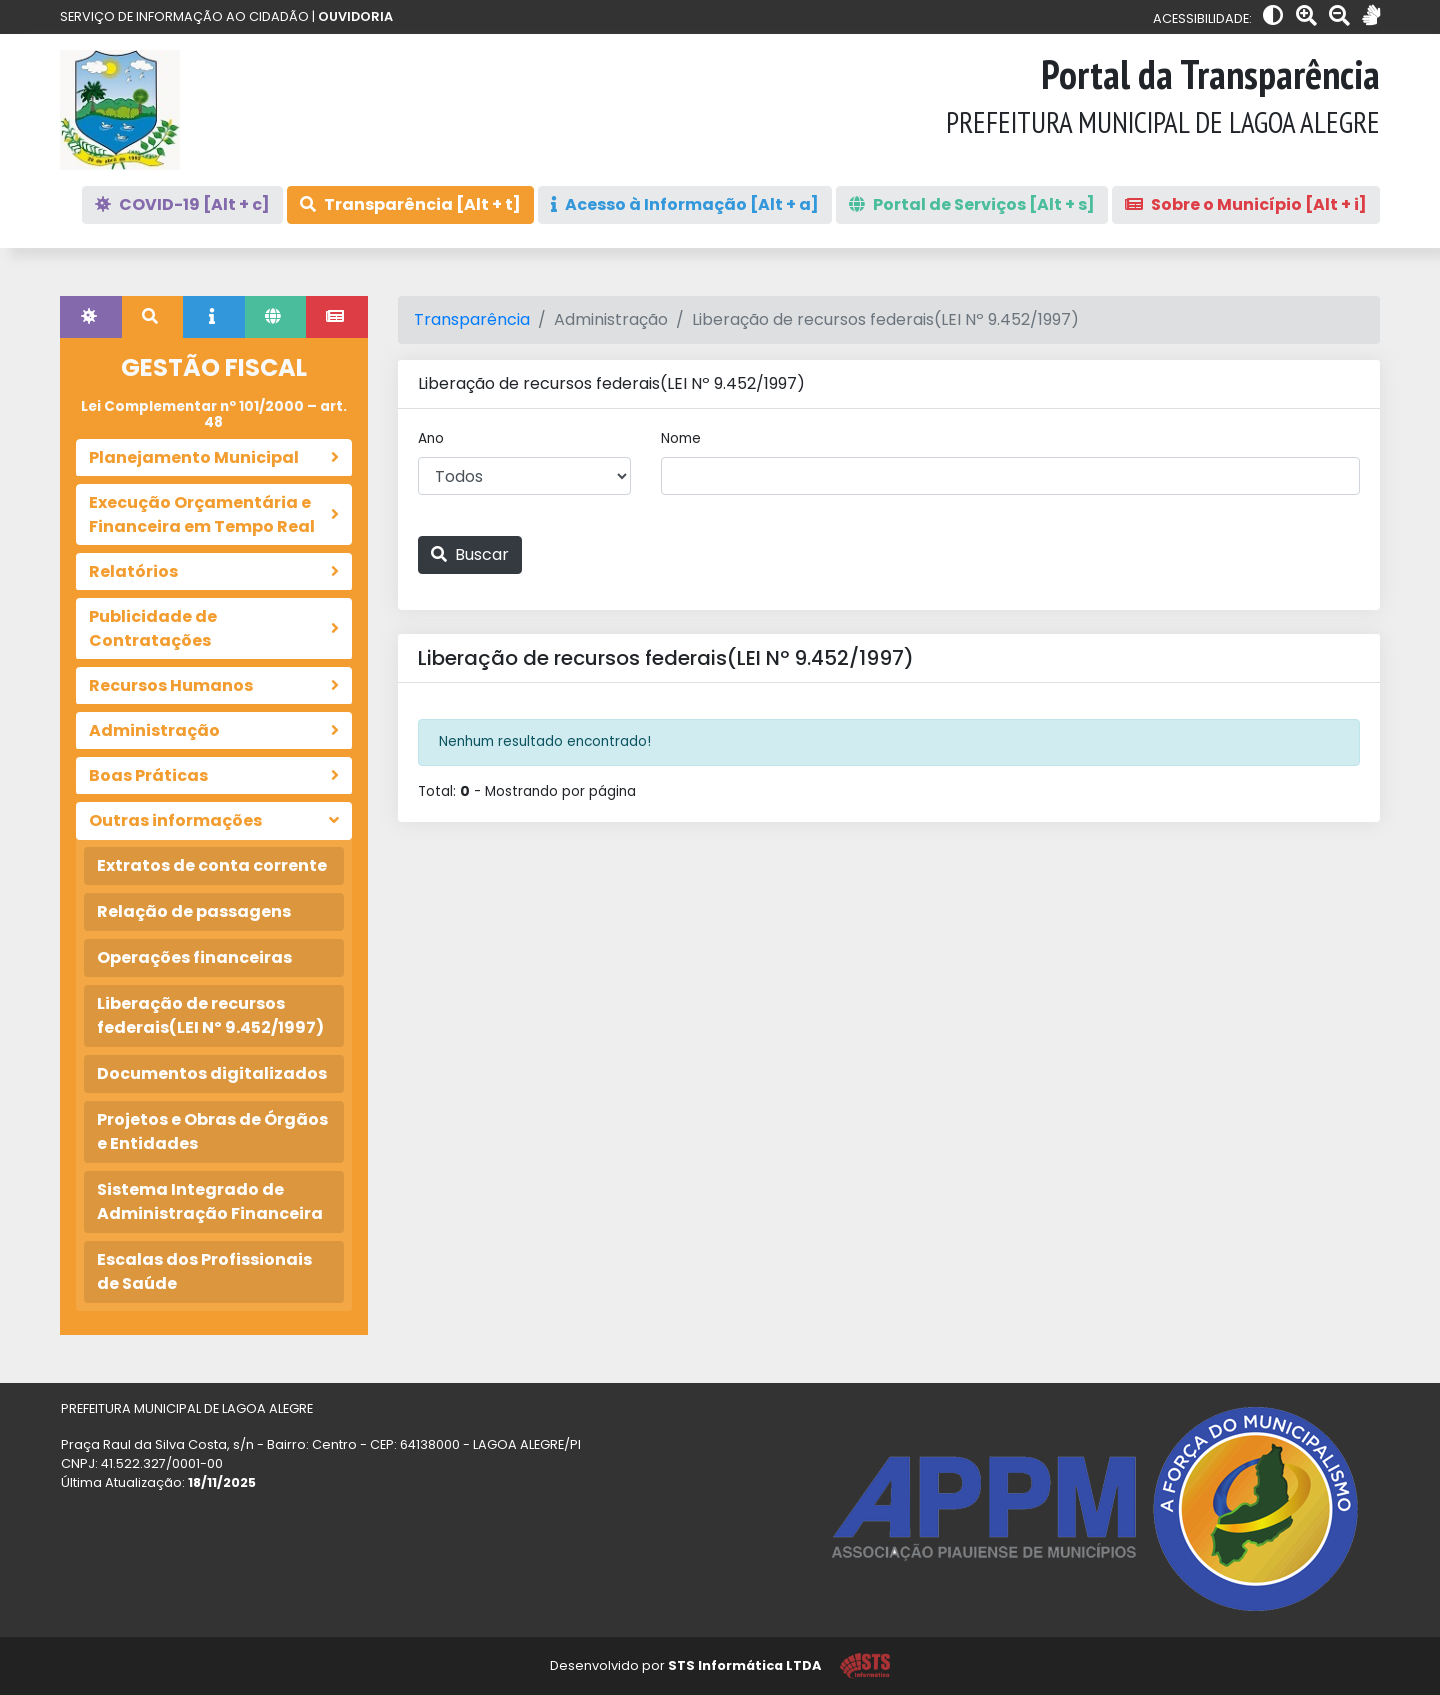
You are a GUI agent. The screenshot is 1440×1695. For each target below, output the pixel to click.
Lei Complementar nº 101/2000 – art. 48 (214, 414)
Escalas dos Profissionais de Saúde (204, 1271)
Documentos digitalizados (212, 1073)
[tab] (91, 317)
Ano (431, 438)
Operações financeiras (194, 957)
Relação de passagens (194, 911)
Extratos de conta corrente (212, 865)
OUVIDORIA (355, 16)
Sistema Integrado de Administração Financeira (210, 1201)
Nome (681, 438)
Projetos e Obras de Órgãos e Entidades (212, 1131)
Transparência (472, 319)
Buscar (470, 554)
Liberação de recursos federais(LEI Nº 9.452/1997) (210, 1015)
